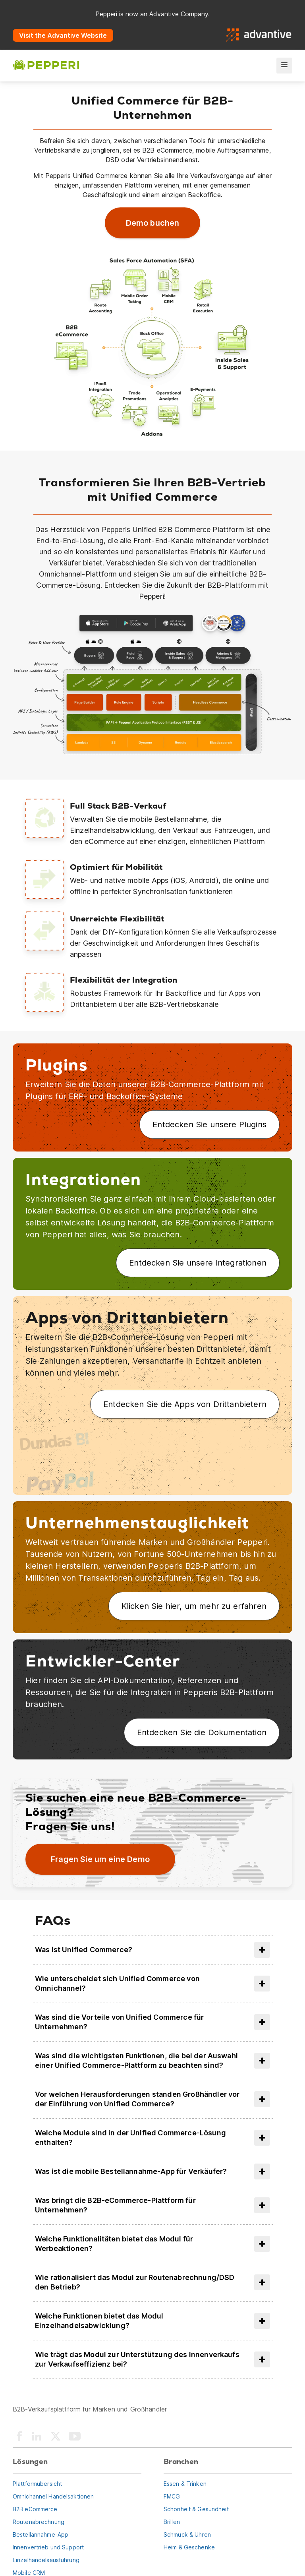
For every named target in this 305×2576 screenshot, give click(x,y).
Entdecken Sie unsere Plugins (209, 1124)
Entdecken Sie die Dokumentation (201, 1732)
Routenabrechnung (38, 2521)
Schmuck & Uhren (187, 2534)
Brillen (172, 2521)
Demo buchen (153, 223)
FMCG (172, 2496)
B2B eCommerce (35, 2509)
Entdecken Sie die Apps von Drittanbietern (184, 1404)
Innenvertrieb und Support (48, 2547)
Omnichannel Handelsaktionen (53, 2496)
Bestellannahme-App (40, 2534)
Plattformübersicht (37, 2483)
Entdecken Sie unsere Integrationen (197, 1263)
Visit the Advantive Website (63, 35)
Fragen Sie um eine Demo (100, 1859)
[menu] (284, 66)
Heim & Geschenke (189, 2547)
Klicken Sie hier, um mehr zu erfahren (194, 1606)
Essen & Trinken (185, 2483)
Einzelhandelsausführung (46, 2560)
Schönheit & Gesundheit (196, 2509)
